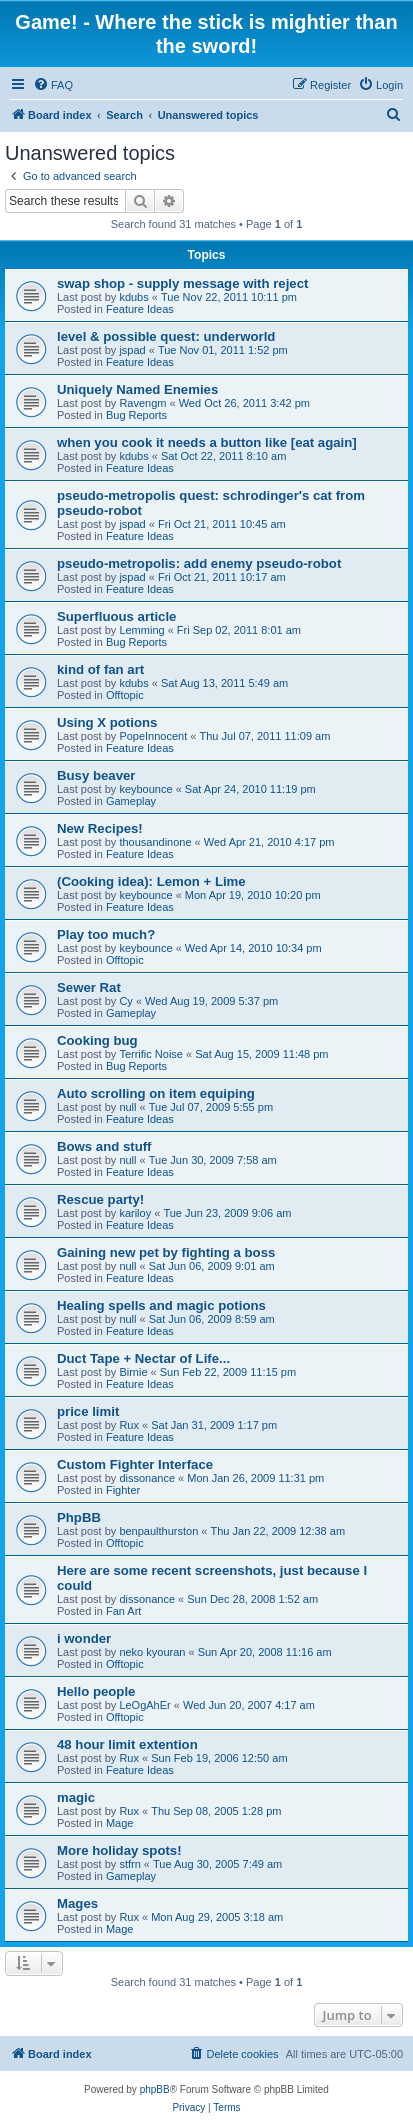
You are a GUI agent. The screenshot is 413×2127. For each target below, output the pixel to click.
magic (76, 1797)
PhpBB (79, 1517)
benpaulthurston (158, 1531)
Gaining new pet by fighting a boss (166, 1252)
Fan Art (123, 1611)
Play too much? (106, 934)
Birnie (133, 1372)
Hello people (96, 1691)
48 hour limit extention (127, 1744)
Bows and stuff (104, 1146)
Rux (129, 1425)
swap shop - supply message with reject (182, 283)
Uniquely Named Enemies (137, 389)
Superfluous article (116, 616)
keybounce (145, 789)
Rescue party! (100, 1199)
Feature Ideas (140, 309)
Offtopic (125, 695)
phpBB (155, 2089)
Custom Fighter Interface (135, 1464)
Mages (77, 1903)
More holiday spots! (119, 1850)
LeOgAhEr (144, 1705)
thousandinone (155, 842)
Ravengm (142, 403)
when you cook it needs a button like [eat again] (207, 442)
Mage (120, 1823)
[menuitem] (53, 85)
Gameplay (131, 801)
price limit (88, 1411)
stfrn (129, 1864)
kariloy (135, 1213)
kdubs (133, 297)
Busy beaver (96, 775)
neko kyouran (152, 1652)
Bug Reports (136, 415)
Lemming (141, 630)
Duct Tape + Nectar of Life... (143, 1358)
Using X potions (107, 722)
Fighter (123, 1490)
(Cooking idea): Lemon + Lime (151, 881)
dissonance (147, 1478)
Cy (125, 1001)
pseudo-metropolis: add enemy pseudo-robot (199, 563)
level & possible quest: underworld (166, 336)
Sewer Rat (89, 987)
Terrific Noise (151, 1054)
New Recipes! (100, 828)
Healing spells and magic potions (161, 1305)
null (127, 1107)
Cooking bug (97, 1040)
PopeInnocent (153, 736)
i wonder (84, 1638)
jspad (132, 350)
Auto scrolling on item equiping (156, 1093)
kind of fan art (100, 669)
